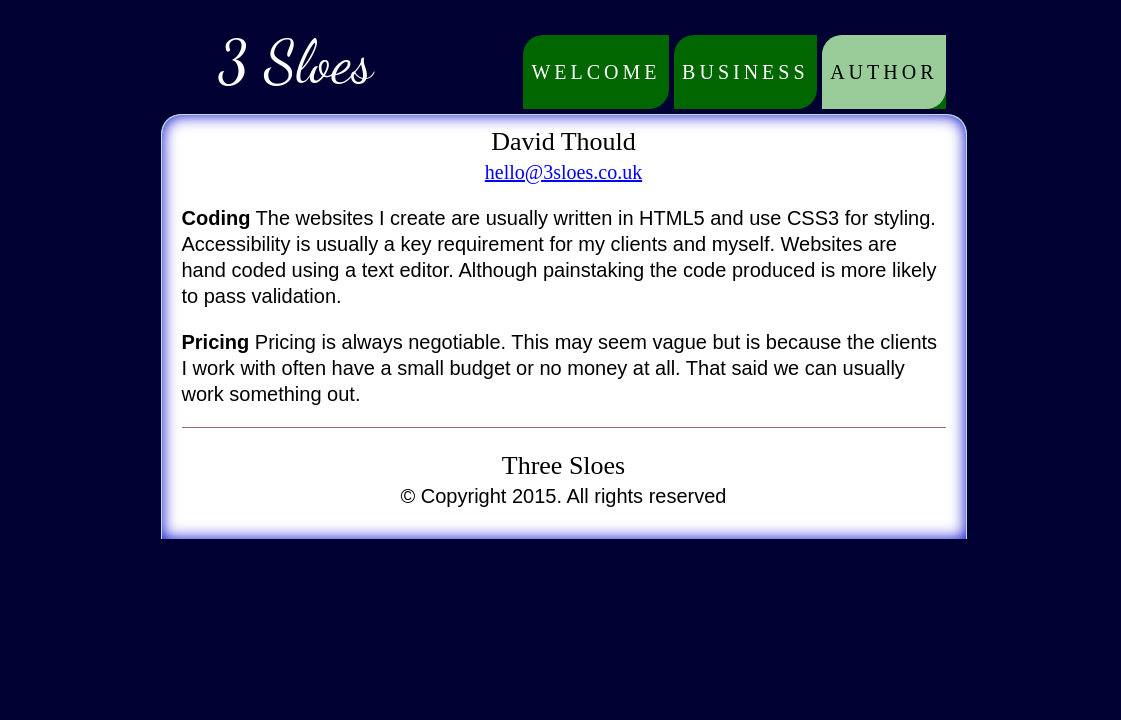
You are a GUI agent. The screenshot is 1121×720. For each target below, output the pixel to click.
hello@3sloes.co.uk (563, 172)
